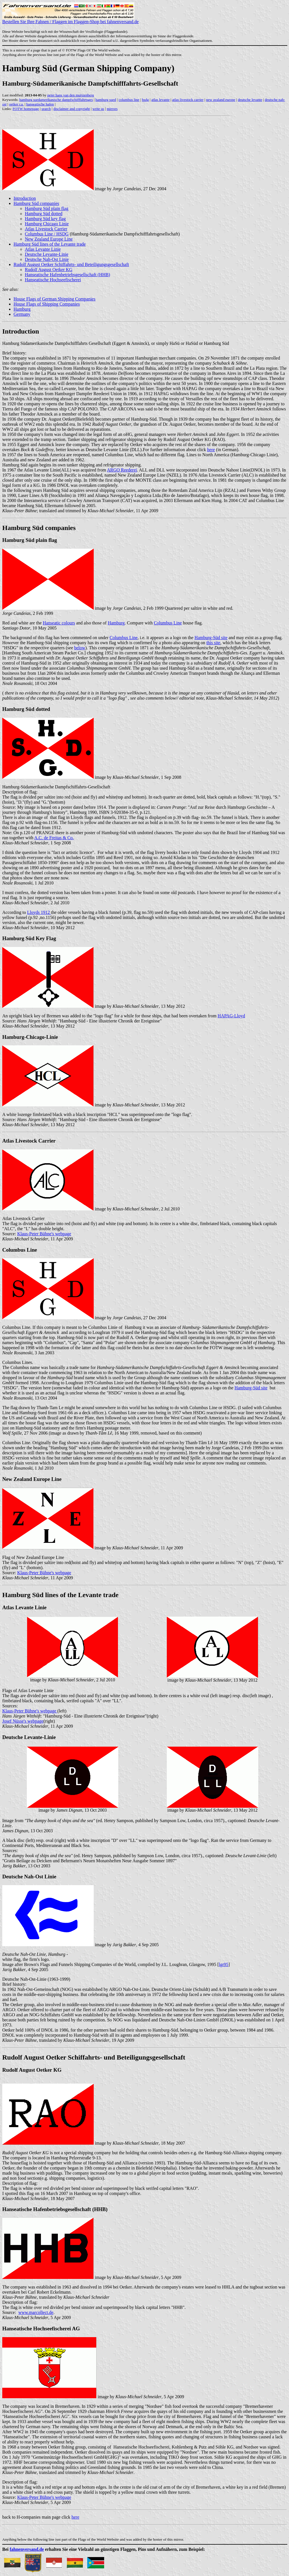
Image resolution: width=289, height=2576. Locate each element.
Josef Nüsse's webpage (22, 1721)
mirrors (112, 109)
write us (98, 109)
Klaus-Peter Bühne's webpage (44, 1233)
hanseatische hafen (40, 104)
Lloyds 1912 (39, 912)
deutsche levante (250, 100)
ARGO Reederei (122, 470)
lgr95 (223, 1964)
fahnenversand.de (27, 2549)
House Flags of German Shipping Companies (54, 299)
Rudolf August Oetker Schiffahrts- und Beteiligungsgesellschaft (71, 264)
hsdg (145, 100)
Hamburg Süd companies (36, 203)
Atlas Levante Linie (43, 249)
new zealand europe (220, 100)
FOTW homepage (25, 109)
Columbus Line (168, 622)
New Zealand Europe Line (49, 239)
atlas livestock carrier (187, 100)
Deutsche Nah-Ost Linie (47, 259)
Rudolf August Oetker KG (48, 269)
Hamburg (22, 309)
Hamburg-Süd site (210, 637)
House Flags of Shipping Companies (47, 304)
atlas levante (160, 100)
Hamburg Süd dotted (43, 213)
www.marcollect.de (35, 2312)
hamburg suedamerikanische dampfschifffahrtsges (56, 100)
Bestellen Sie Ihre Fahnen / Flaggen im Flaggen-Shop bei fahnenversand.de (70, 19)
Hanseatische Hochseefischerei (53, 279)
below (79, 647)
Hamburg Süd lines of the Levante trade (50, 244)
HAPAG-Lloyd (231, 1015)
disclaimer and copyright (71, 109)
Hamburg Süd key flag (45, 218)
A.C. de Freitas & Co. (54, 837)
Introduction (25, 198)
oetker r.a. (16, 104)
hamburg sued (105, 100)
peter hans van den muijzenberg (70, 95)
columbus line (129, 100)
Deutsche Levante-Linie (46, 254)
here (211, 449)
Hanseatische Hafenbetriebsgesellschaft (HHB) (67, 274)
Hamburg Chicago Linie (47, 223)
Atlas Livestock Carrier (46, 228)
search (46, 109)
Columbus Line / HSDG (47, 234)
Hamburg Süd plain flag (46, 208)
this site (213, 642)
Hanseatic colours (59, 622)
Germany (22, 314)
